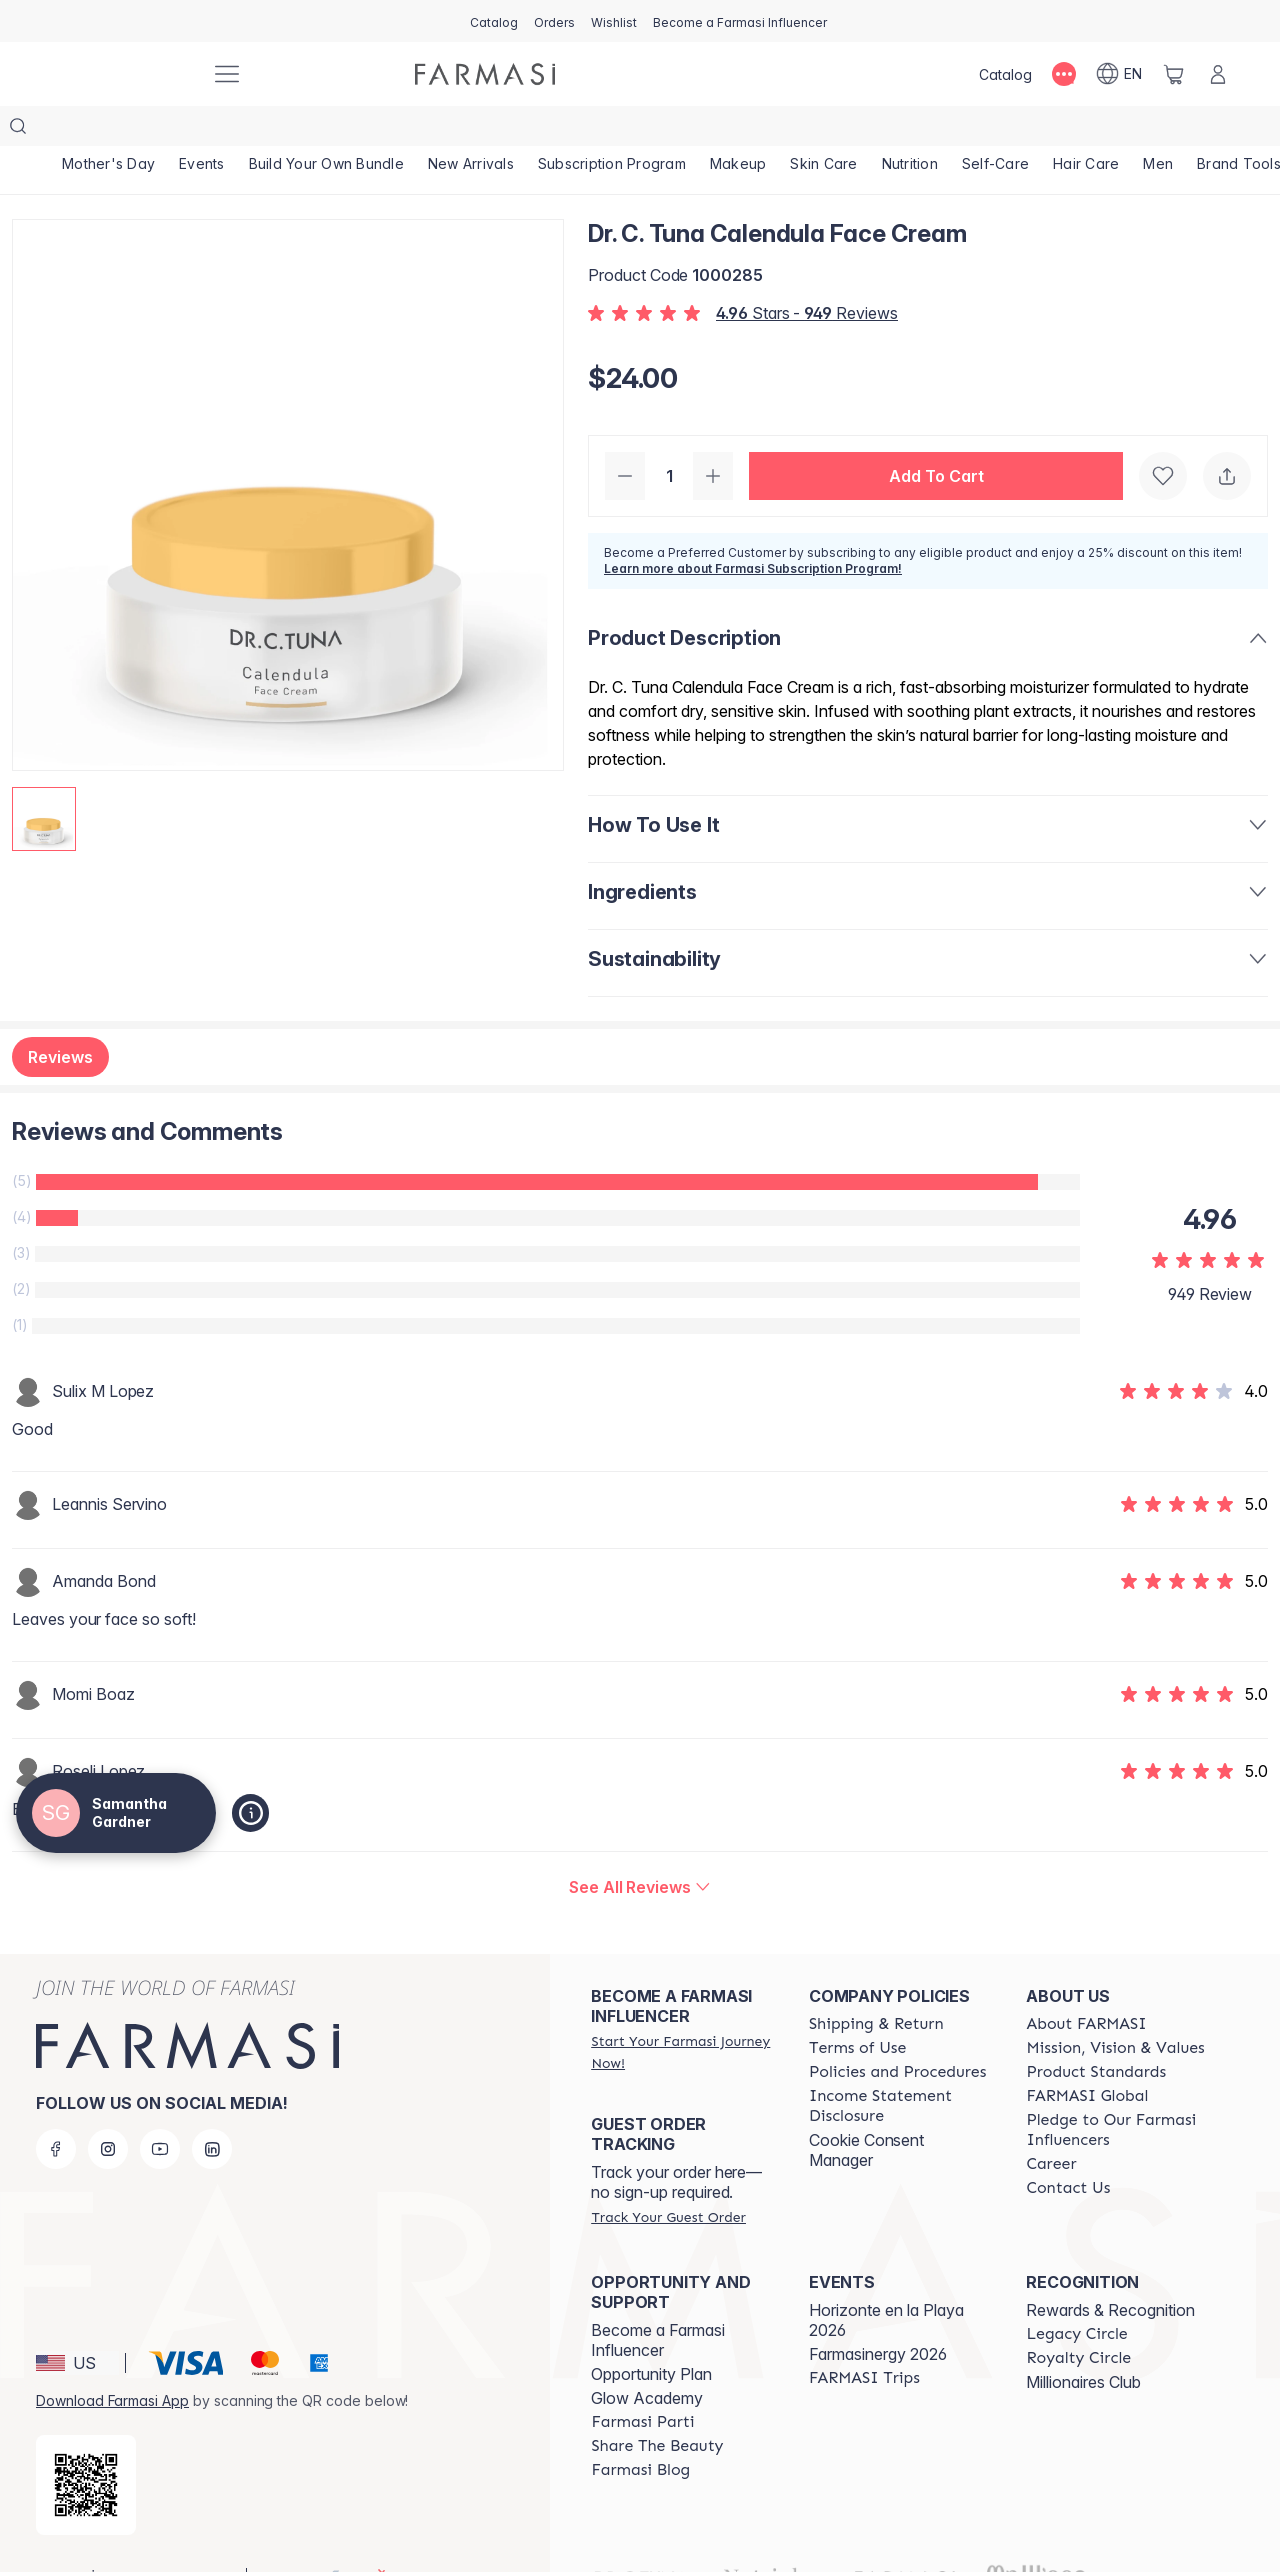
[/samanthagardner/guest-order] (668, 2177)
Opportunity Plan (651, 2334)
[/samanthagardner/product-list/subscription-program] (612, 130)
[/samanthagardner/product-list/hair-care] (1086, 130)
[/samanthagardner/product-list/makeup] (738, 130)
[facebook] (56, 2109)
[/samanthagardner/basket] (1174, 74)
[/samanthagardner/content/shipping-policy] (876, 1984)
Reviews (60, 1017)
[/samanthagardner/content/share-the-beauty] (657, 2406)
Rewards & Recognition (1110, 2270)
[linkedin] (212, 2109)
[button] (936, 436)
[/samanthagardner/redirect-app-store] (86, 2445)
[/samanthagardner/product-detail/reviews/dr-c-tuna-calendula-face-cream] (640, 1847)
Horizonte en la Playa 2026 (886, 2280)
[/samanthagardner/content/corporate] (1087, 2056)
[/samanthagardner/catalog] (494, 21)
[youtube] (160, 2109)
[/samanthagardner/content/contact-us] (1068, 2148)
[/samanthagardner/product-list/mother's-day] (108, 130)
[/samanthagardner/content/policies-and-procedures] (897, 2032)
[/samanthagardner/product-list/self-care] (995, 130)
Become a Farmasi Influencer (658, 2300)
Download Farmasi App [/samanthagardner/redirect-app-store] (112, 2360)
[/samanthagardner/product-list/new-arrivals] (471, 130)
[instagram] (108, 2109)
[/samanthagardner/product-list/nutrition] (910, 130)
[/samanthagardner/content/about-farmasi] (1086, 1984)
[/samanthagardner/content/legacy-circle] (1076, 2294)
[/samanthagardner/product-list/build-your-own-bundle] (326, 130)
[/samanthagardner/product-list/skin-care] (823, 130)
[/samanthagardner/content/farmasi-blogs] (640, 2430)
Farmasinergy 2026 (878, 2314)
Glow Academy (647, 2358)
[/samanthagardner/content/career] (1051, 2124)
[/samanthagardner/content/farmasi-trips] (864, 2338)
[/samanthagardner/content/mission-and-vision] (1115, 2008)
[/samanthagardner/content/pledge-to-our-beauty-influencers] (1117, 2090)
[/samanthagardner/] (120, 74)
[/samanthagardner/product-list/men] (1158, 130)
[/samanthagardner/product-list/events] (202, 130)
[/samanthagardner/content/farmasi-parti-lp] (642, 2382)
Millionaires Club (1083, 2342)
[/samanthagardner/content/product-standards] (1096, 2032)
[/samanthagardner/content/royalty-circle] (1078, 2318)
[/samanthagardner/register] (554, 21)
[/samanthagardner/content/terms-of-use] (857, 2008)
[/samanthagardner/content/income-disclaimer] (900, 2066)
